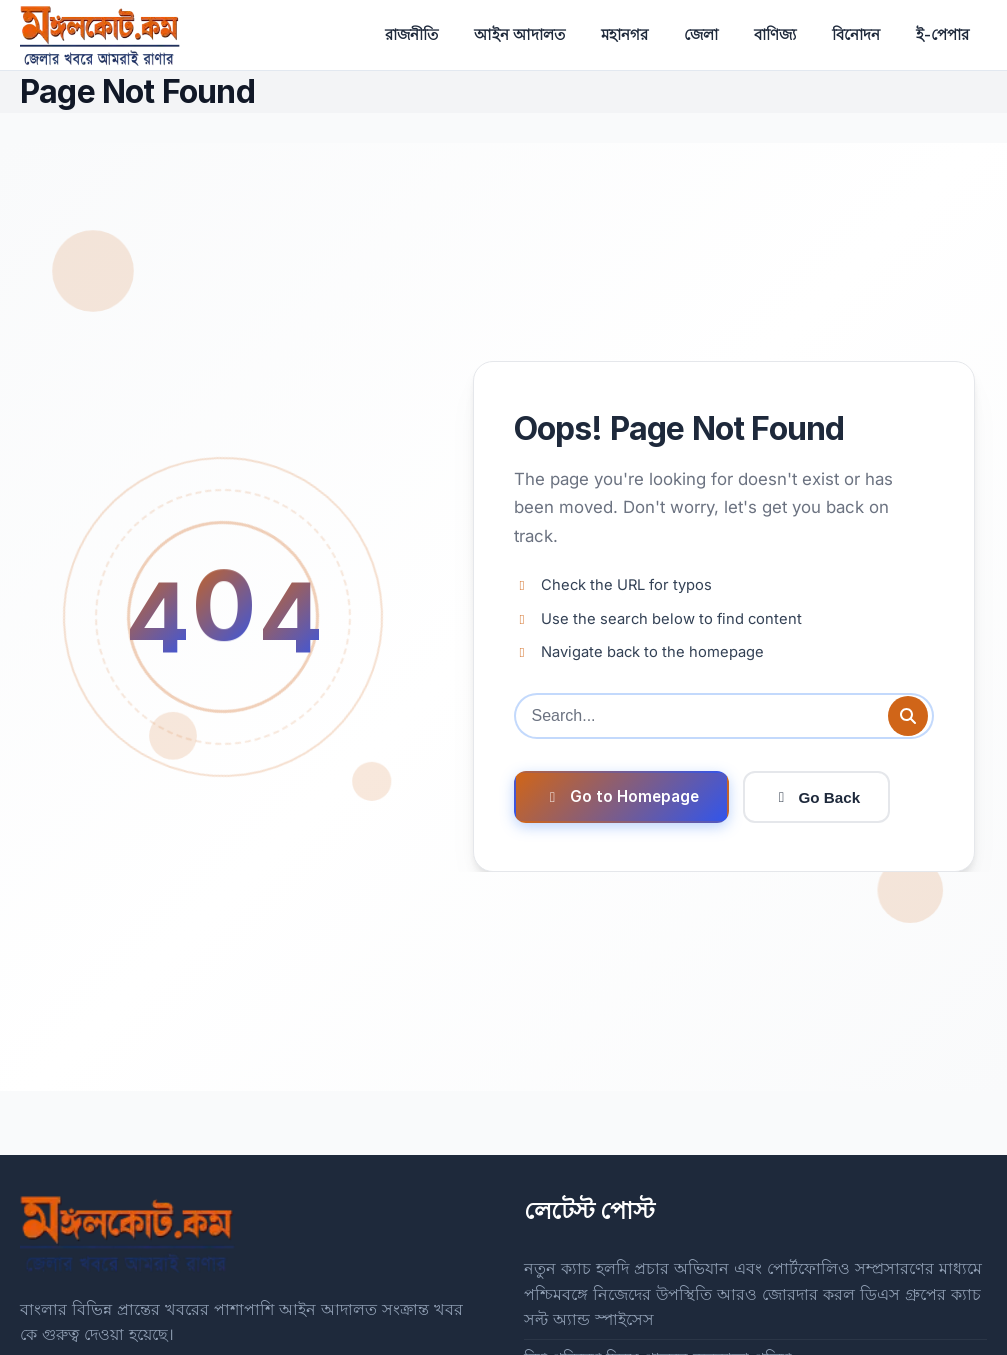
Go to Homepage (621, 796)
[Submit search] (908, 716)
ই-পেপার (942, 34)
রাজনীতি (411, 34)
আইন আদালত (519, 34)
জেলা (701, 34)
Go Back (817, 797)
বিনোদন (856, 34)
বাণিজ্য (775, 34)
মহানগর (624, 34)
